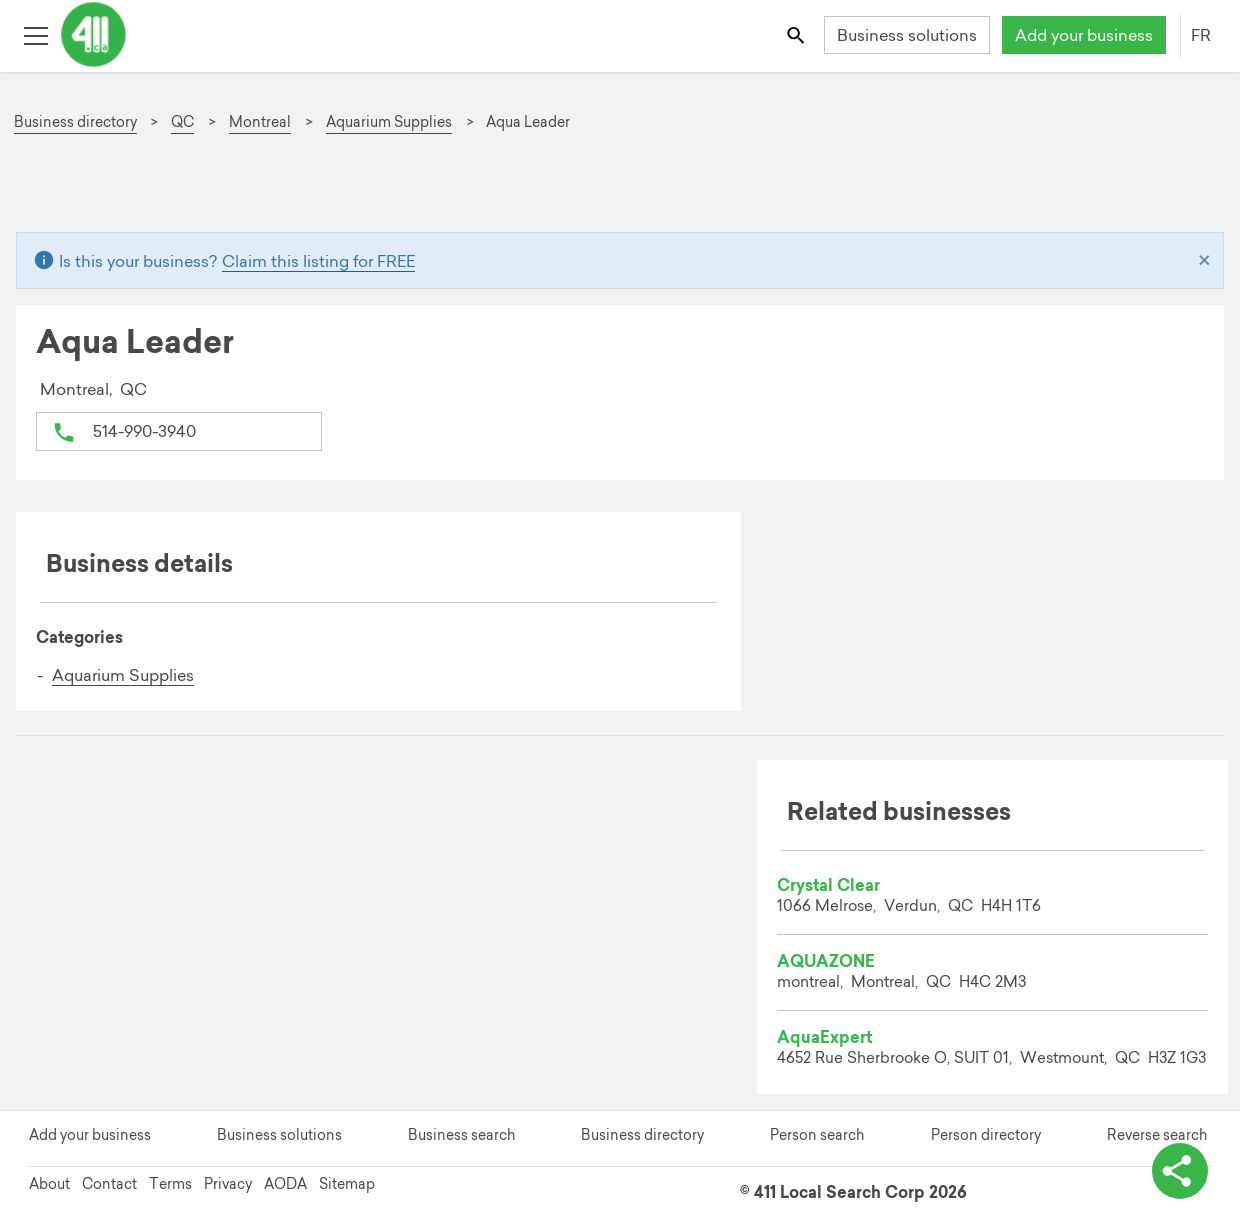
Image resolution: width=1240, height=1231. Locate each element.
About (49, 1184)
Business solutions (907, 35)
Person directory (986, 1135)
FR (1201, 35)
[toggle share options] (1180, 1171)
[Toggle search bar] (797, 34)
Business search (461, 1135)
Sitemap (347, 1184)
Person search (817, 1135)
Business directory (642, 1135)
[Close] (1204, 261)
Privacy (228, 1184)
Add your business (1084, 35)
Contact (109, 1184)
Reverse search (1157, 1135)
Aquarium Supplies (123, 675)
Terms (170, 1184)
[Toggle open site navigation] (35, 34)
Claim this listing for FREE (318, 261)
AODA (285, 1184)
